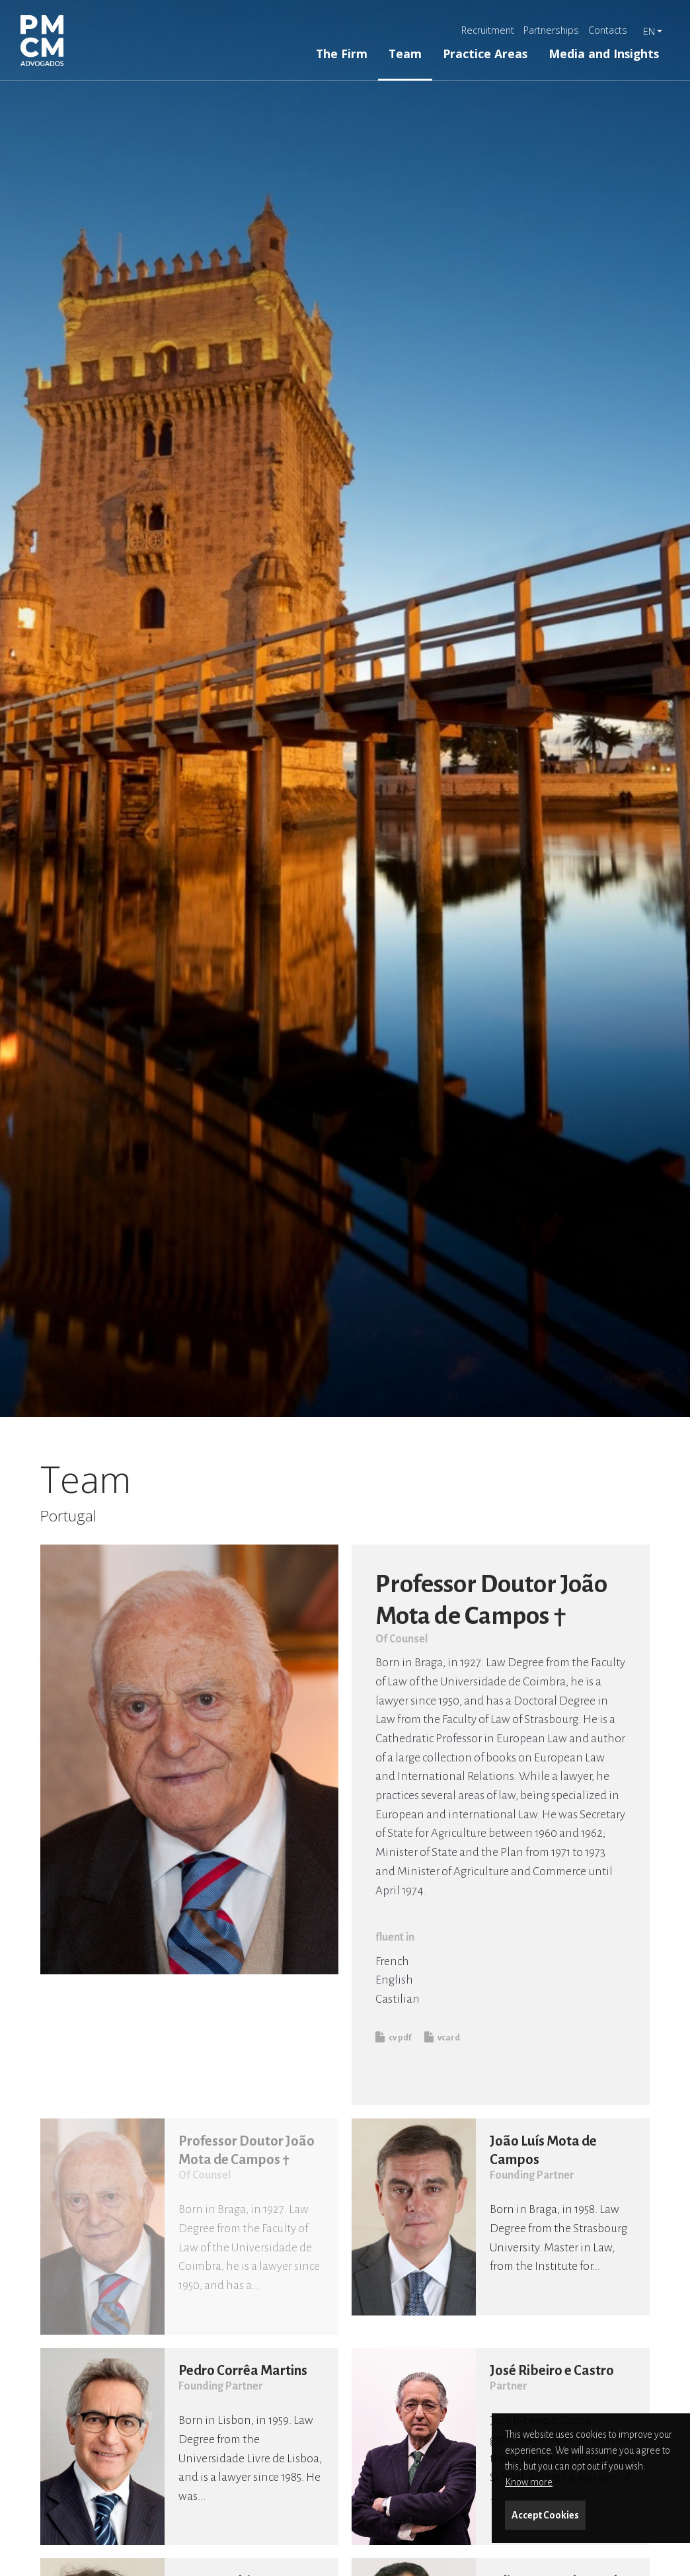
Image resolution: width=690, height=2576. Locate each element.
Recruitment (487, 30)
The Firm (341, 53)
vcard (442, 2037)
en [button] (649, 31)
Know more (529, 2482)
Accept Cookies (545, 2515)
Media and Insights (604, 53)
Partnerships (551, 30)
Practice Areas (485, 53)
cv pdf (393, 2037)
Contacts (607, 30)
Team (405, 53)
